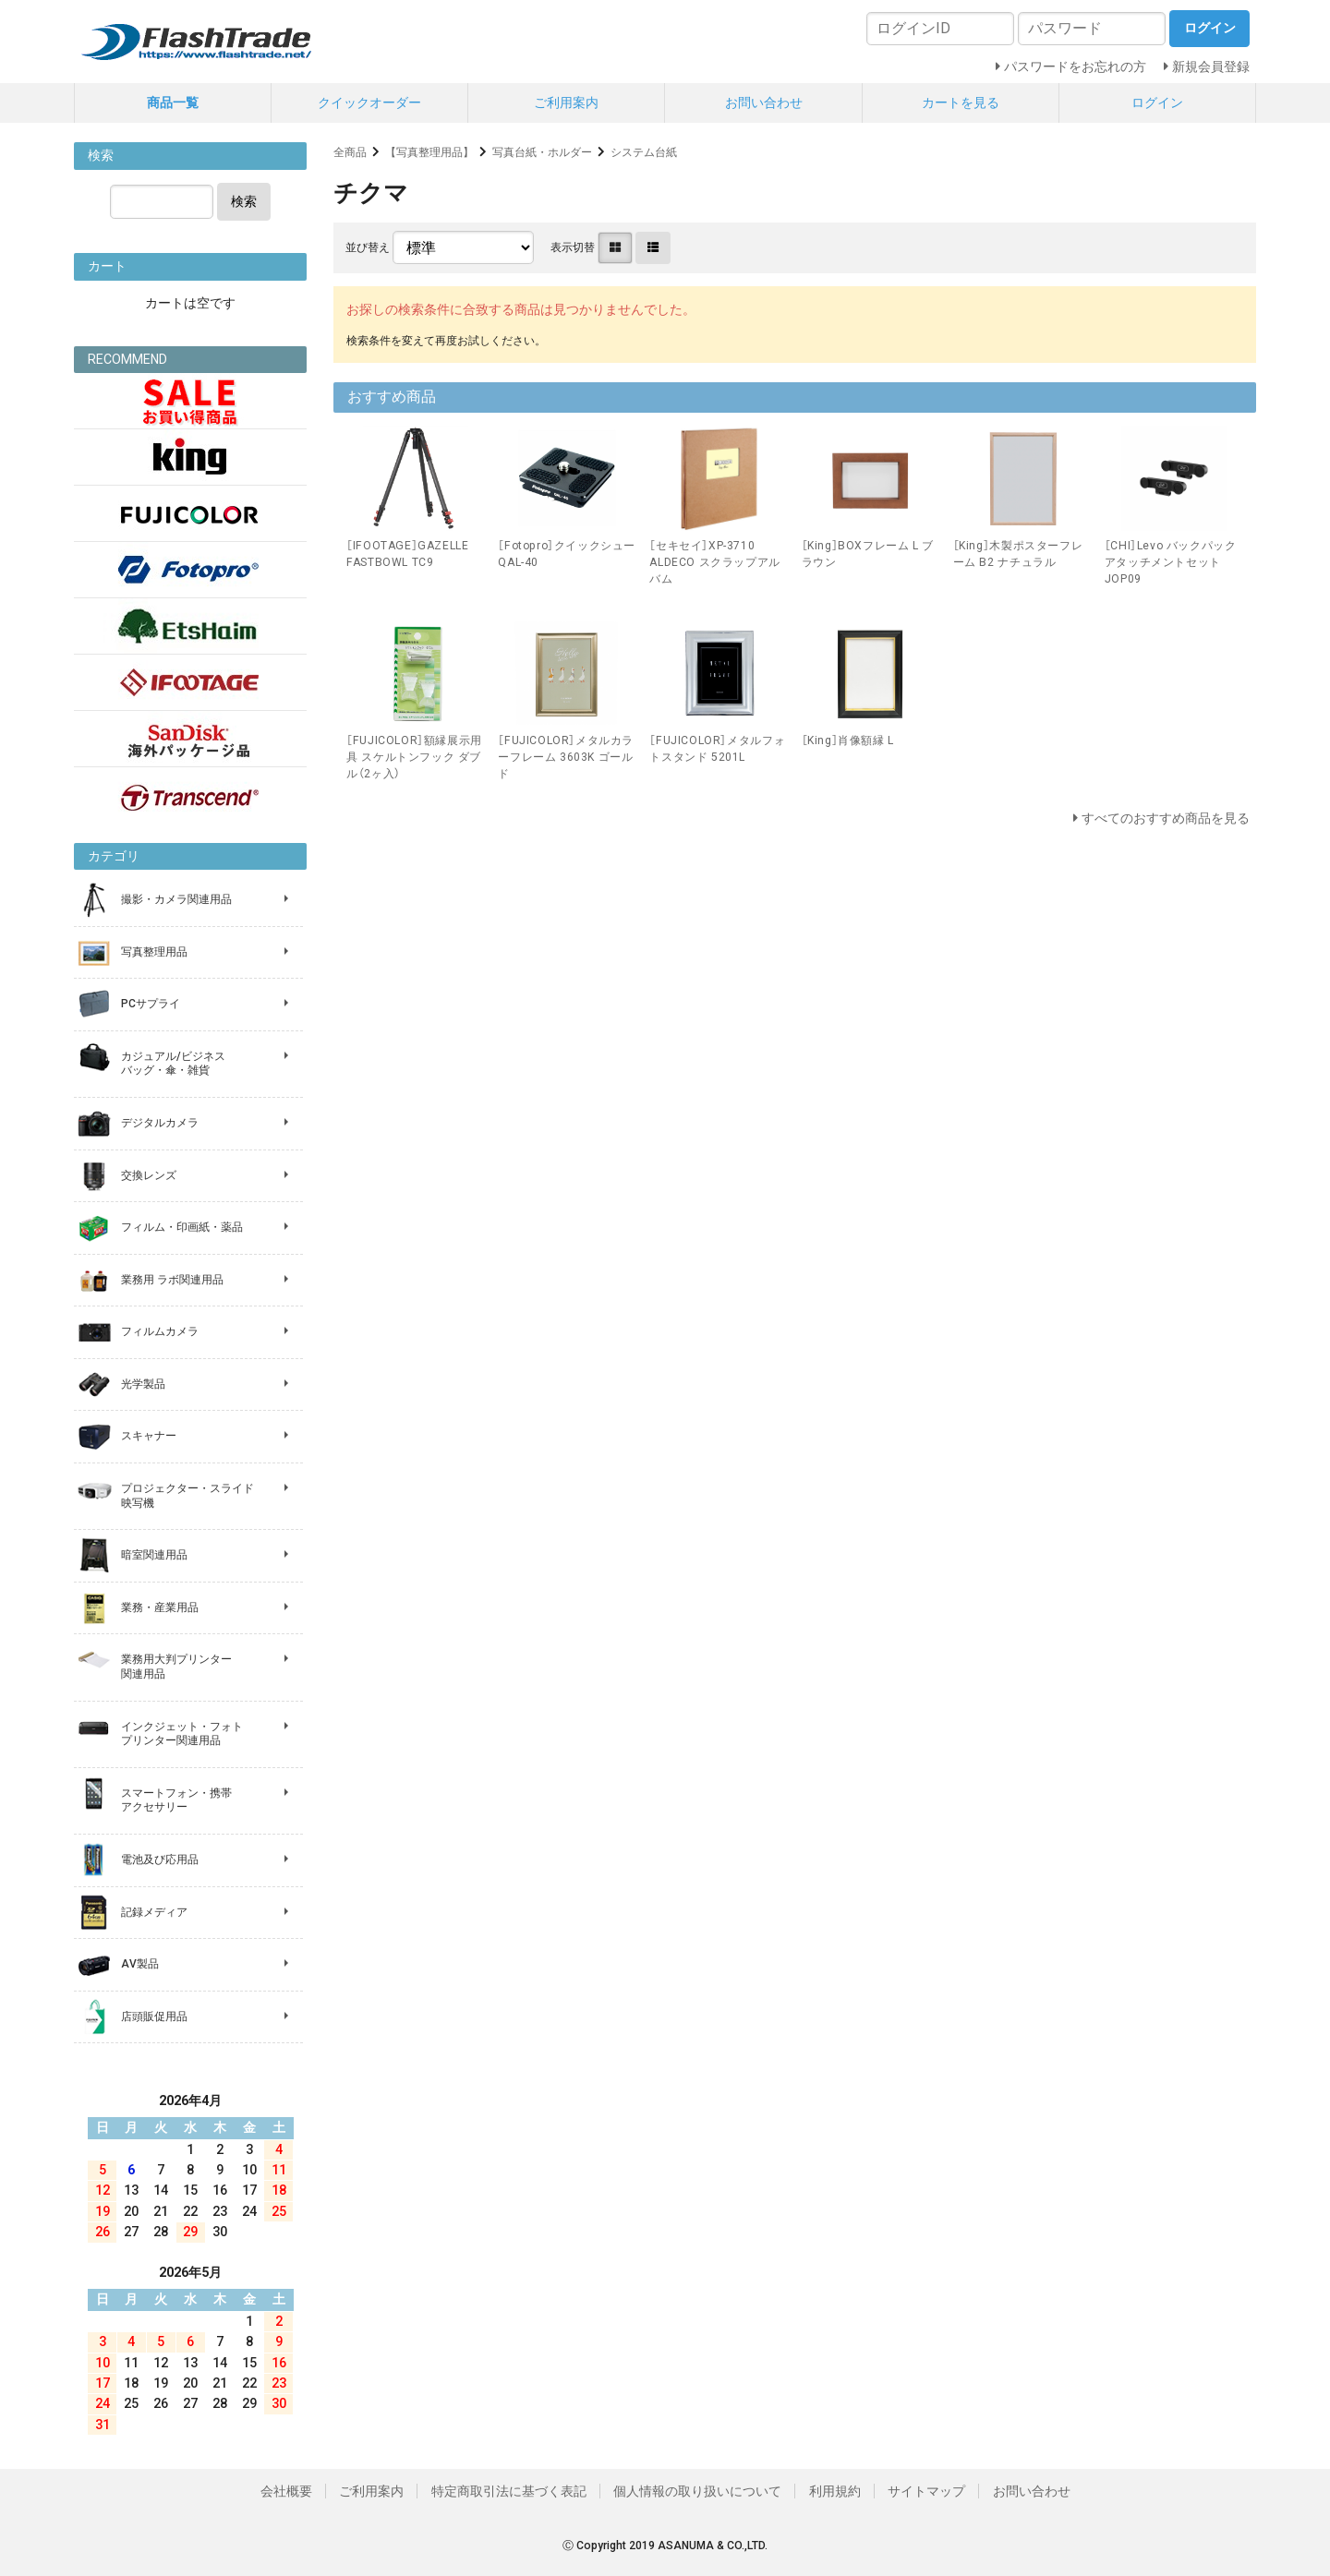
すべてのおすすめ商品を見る (1166, 818)
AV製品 (140, 1963)
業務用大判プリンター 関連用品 (176, 1666)
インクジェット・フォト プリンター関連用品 (182, 1734)
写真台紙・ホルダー (542, 152)
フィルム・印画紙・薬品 (182, 1227)
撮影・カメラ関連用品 (176, 899)
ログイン (1157, 102)
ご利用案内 (566, 102)
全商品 (350, 152)
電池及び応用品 (160, 1859)
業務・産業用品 (160, 1607)
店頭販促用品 (154, 2016)
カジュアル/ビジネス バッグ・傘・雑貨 (173, 1063)
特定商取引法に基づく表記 (508, 2491)
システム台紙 (644, 152)
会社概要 (286, 2491)
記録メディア (154, 1912)
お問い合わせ (764, 102)
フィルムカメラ (160, 1331)
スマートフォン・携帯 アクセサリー (176, 1800)
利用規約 (835, 2491)
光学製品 (143, 1384)
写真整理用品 (154, 951)
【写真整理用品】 (429, 152)
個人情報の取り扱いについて (697, 2491)
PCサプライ (150, 1003)
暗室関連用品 (154, 1554)
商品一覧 (173, 102)
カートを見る (960, 102)
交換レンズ (148, 1175)
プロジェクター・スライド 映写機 (187, 1496)
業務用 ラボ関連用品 (172, 1279)
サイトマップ (926, 2491)
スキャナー (148, 1435)
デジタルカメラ (160, 1122)
